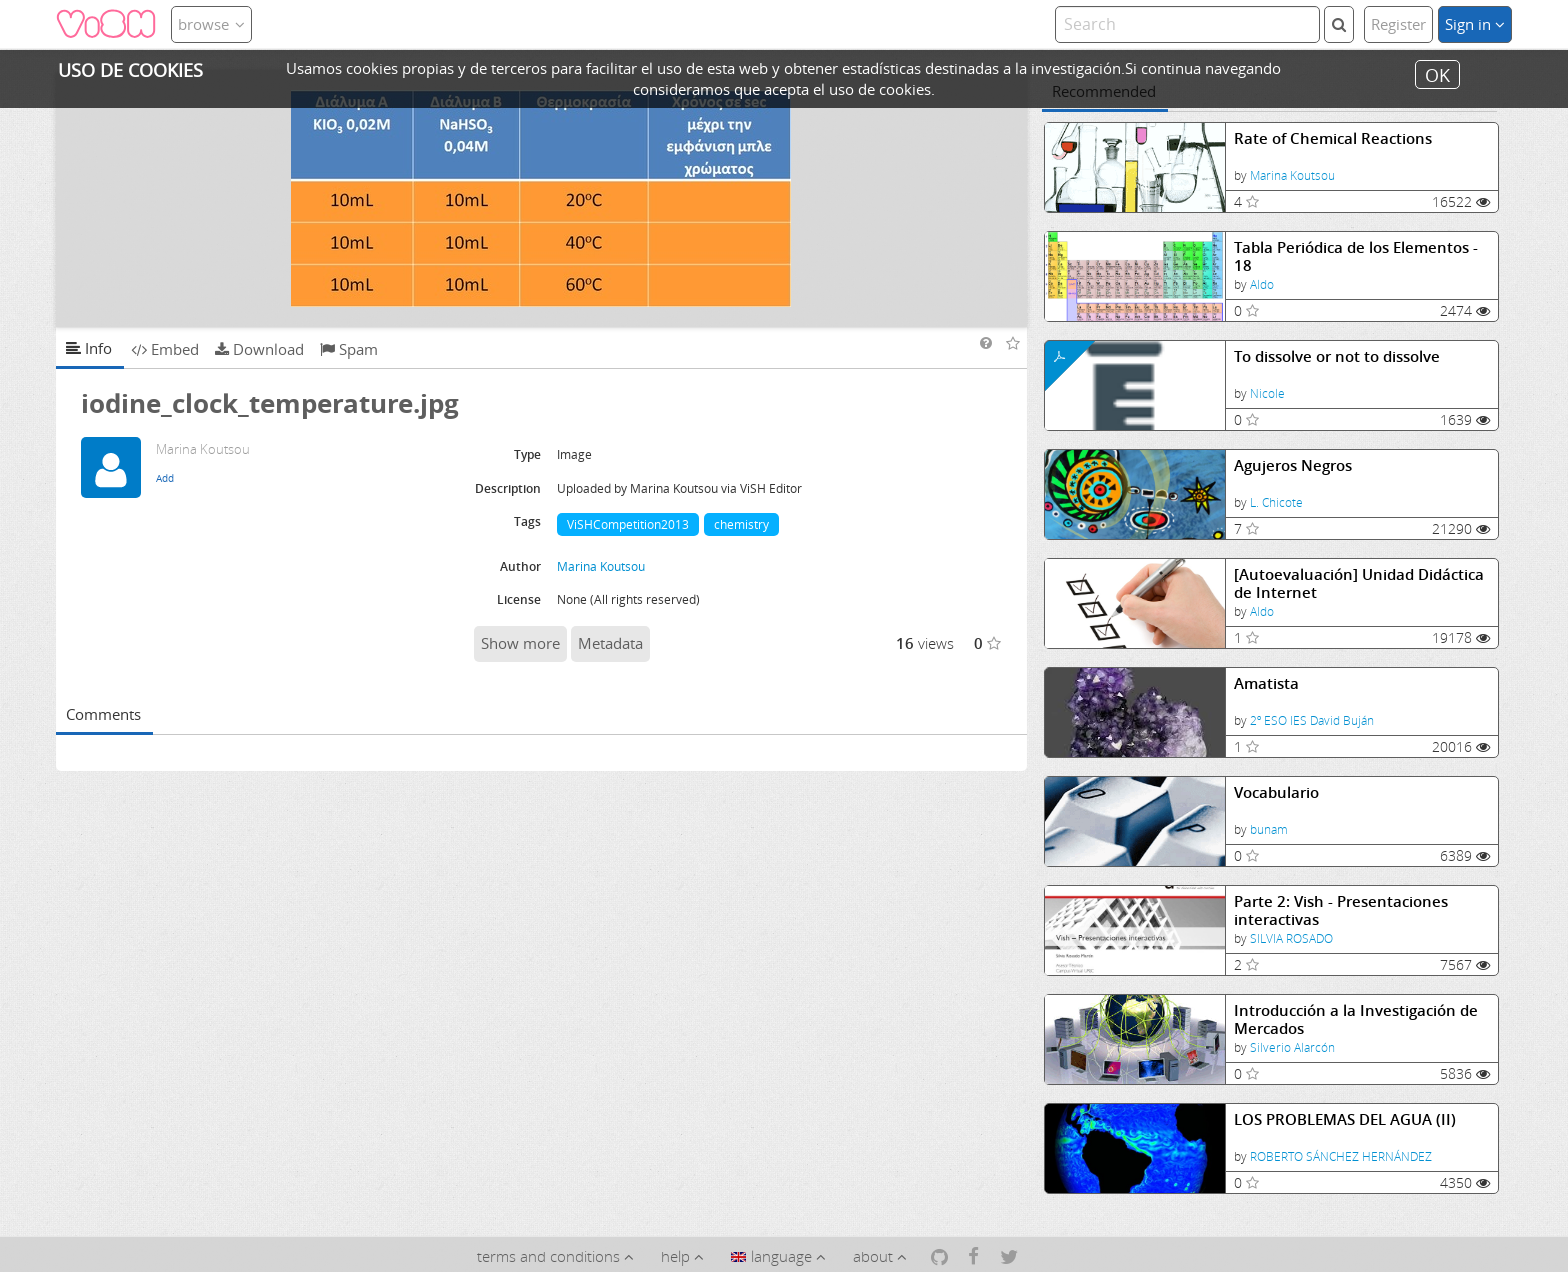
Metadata (610, 643)
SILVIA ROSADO (1291, 938)
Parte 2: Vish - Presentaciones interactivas (1341, 910)
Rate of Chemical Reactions (1333, 138)
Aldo (1262, 284)
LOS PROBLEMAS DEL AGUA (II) (1345, 1119)
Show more (520, 643)
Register (1398, 24)
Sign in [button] (1475, 24)
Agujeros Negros (1293, 465)
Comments (103, 714)
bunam (1269, 829)
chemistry (741, 524)
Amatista (1266, 683)
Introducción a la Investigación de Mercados (1356, 1019)
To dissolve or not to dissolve (1337, 356)
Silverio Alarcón (1292, 1047)
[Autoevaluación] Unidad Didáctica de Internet (1359, 583)
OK (1437, 74)
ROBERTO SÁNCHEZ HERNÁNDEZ (1341, 1156)
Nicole (1267, 393)
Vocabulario (1276, 792)
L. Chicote (1276, 502)
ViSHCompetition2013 (628, 524)
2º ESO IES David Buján (1312, 720)
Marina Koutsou (1292, 175)
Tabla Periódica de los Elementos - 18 (1356, 256)
